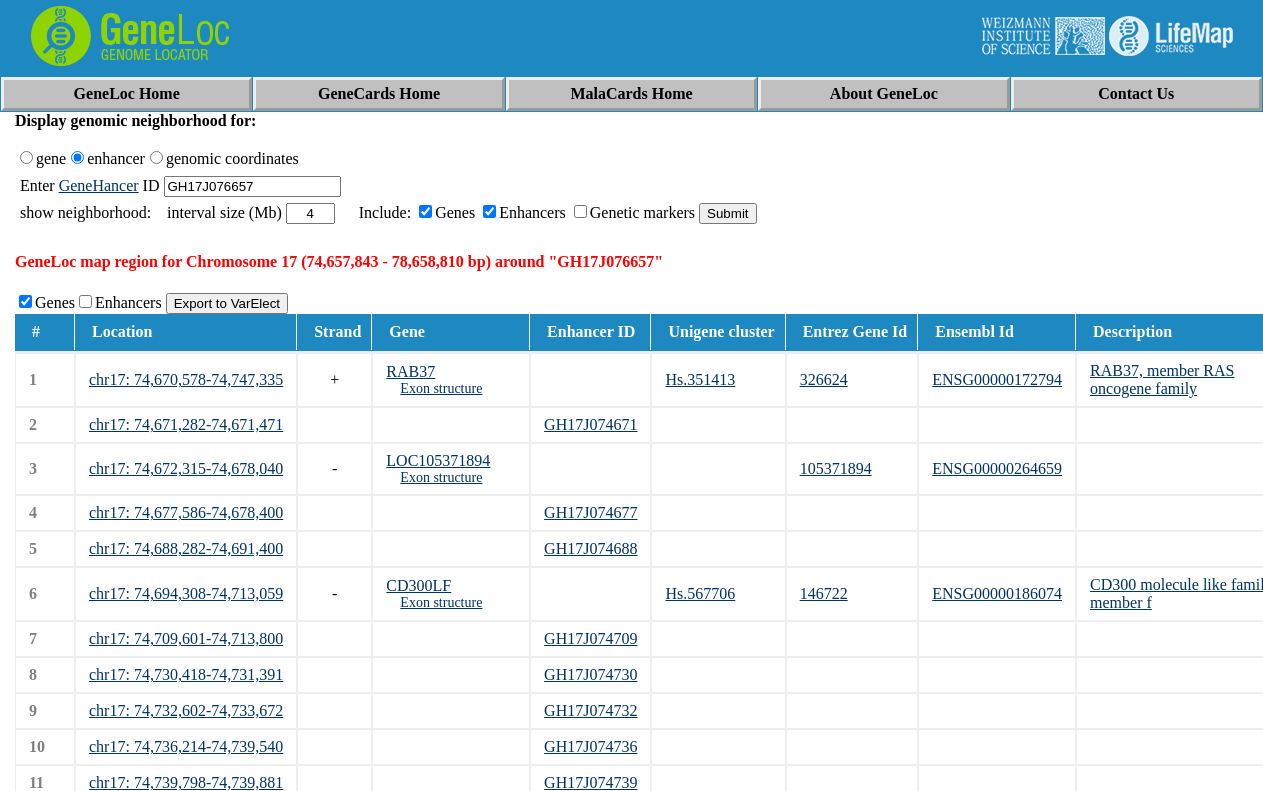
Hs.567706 (700, 593)
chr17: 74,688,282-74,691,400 (186, 548)
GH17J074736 (590, 746)
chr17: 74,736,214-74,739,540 (186, 746)
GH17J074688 (590, 548)
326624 (824, 379)
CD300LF (418, 585)
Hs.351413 (700, 379)
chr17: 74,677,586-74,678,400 (186, 512)
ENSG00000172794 (997, 379)
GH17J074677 (590, 512)
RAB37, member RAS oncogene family (1162, 379)
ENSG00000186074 (997, 593)
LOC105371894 (438, 460)
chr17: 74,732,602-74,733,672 (186, 710)
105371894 (836, 468)
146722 (824, 593)
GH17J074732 (590, 710)
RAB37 (410, 371)
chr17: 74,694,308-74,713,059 (186, 593)
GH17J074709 (590, 638)
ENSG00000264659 (997, 468)
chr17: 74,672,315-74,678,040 (186, 468)
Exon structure (441, 388)
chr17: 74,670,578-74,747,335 (186, 379)
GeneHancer (99, 185)
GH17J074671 (590, 424)
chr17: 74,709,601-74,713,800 (186, 638)
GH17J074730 (590, 674)
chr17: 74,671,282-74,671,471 (186, 424)
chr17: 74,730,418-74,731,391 (186, 674)
